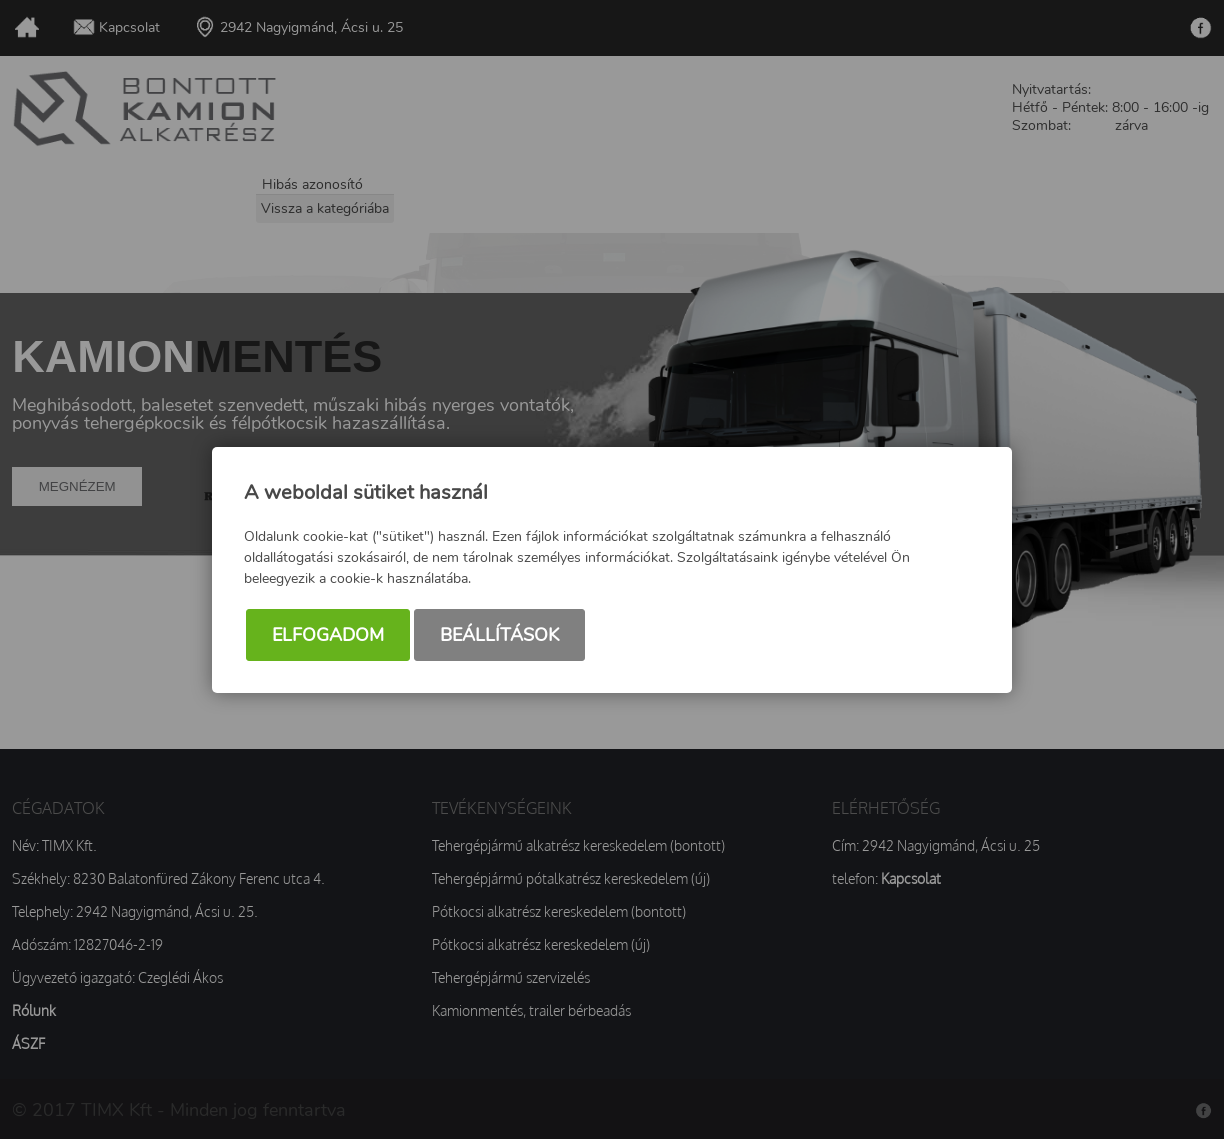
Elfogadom (328, 635)
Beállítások (499, 635)
